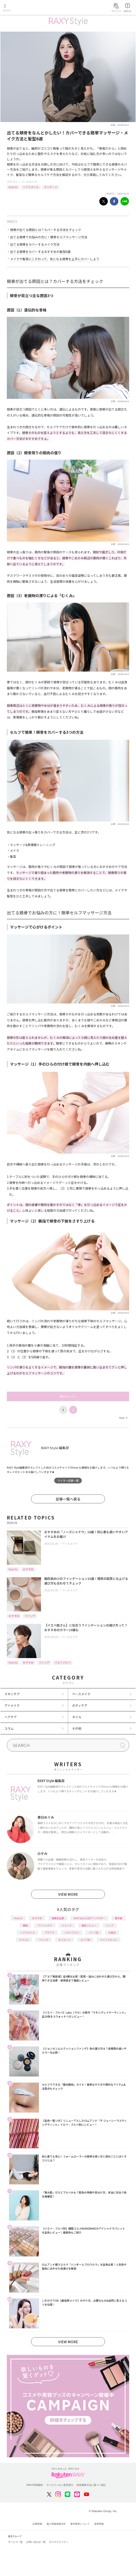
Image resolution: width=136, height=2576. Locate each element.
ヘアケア (10, 1717)
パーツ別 (94, 1932)
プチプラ (49, 1932)
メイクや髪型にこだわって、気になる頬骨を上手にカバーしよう (54, 259)
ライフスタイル (108, 1940)
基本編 (118, 1918)
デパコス (24, 1940)
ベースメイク (29, 181)
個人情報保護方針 (56, 2523)
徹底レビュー (89, 1925)
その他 (76, 1728)
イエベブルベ (63, 1662)
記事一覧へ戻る (68, 1499)
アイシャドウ (45, 1925)
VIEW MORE (68, 1894)
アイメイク (12, 1705)
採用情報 (99, 2523)
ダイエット (64, 1940)
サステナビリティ (59, 2542)
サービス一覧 (15, 2542)
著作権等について (80, 2523)
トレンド (67, 1925)
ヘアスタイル (31, 187)
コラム (9, 1728)
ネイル (76, 1717)
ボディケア (79, 1705)
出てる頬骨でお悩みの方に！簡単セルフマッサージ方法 (48, 237)
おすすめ (28, 1569)
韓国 (25, 1925)
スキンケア (12, 1694)
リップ (109, 1925)
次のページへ (68, 1396)
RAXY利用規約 (35, 2485)
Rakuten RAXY (23, 8)
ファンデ (29, 1616)
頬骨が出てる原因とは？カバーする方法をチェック (45, 229)
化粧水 (112, 1932)
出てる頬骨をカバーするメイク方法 (35, 244)
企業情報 (37, 2523)
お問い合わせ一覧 (36, 2542)
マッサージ (50, 187)
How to (13, 187)
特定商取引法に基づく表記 (91, 2485)
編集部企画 (58, 1918)
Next (123, 1418)
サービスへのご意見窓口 (60, 2485)
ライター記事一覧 (68, 1480)
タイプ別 (85, 1940)
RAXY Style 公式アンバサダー (89, 1918)
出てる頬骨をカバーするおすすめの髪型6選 (40, 251)
